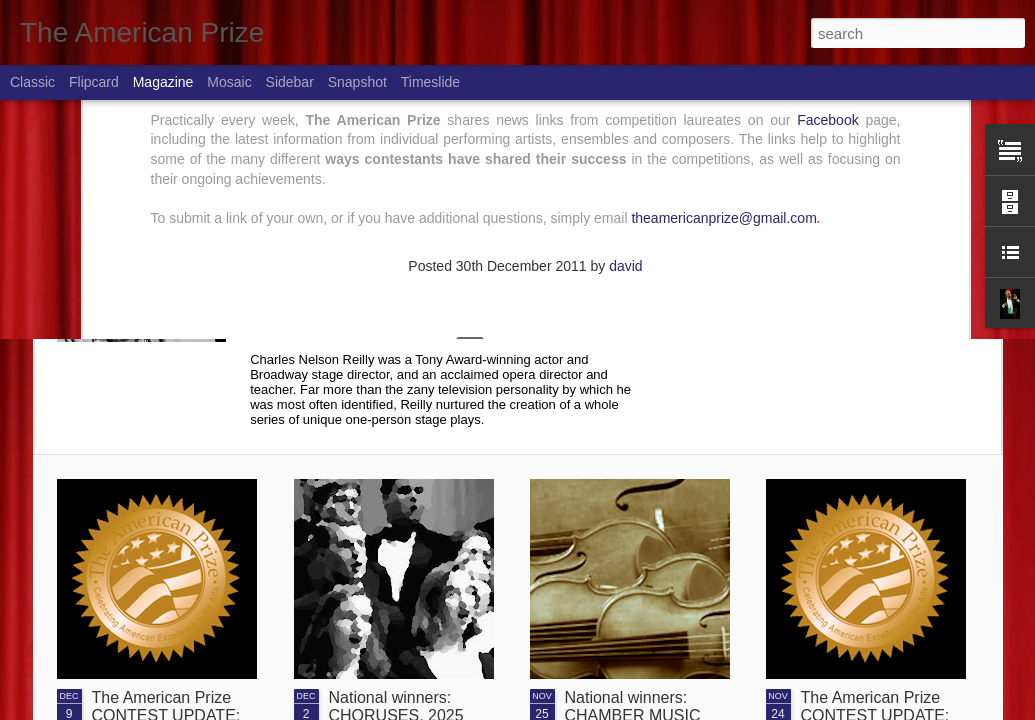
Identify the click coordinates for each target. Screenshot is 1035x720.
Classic (32, 82)
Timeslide (430, 82)
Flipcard (94, 82)
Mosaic (229, 82)
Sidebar (290, 82)
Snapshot (357, 82)
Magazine (163, 82)
